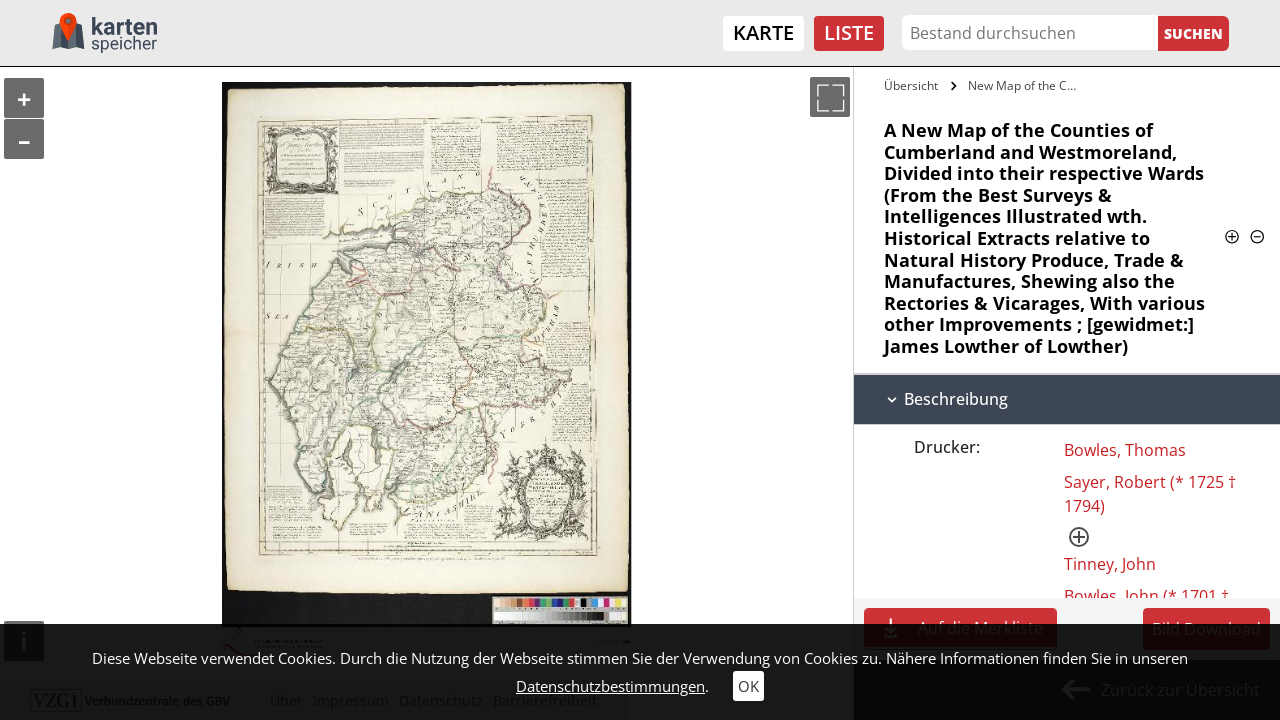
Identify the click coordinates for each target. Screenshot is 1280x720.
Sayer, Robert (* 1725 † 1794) (1150, 494)
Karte (763, 32)
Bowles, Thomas (1125, 450)
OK (748, 686)
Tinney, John (1110, 564)
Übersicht (911, 85)
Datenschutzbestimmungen (610, 686)
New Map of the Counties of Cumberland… (1027, 85)
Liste (849, 32)
